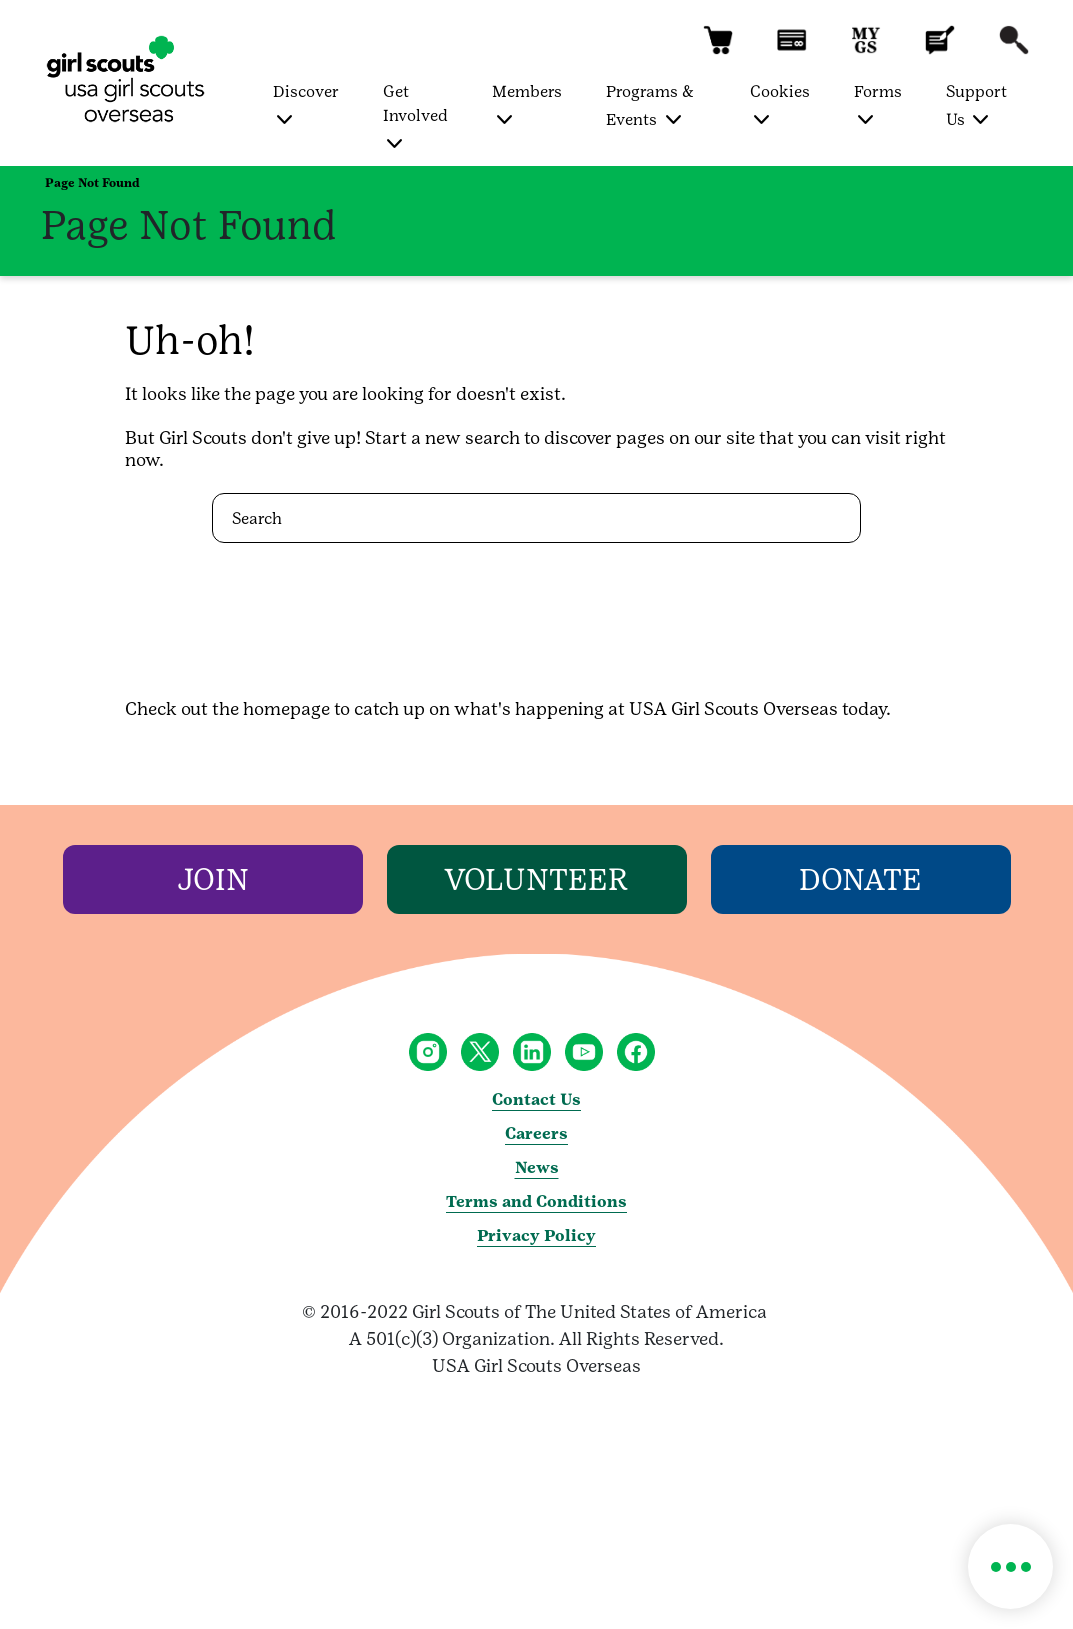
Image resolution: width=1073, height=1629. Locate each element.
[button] (718, 49)
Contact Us (536, 1099)
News (537, 1167)
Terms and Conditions (536, 1201)
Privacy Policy (536, 1235)
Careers (536, 1133)
